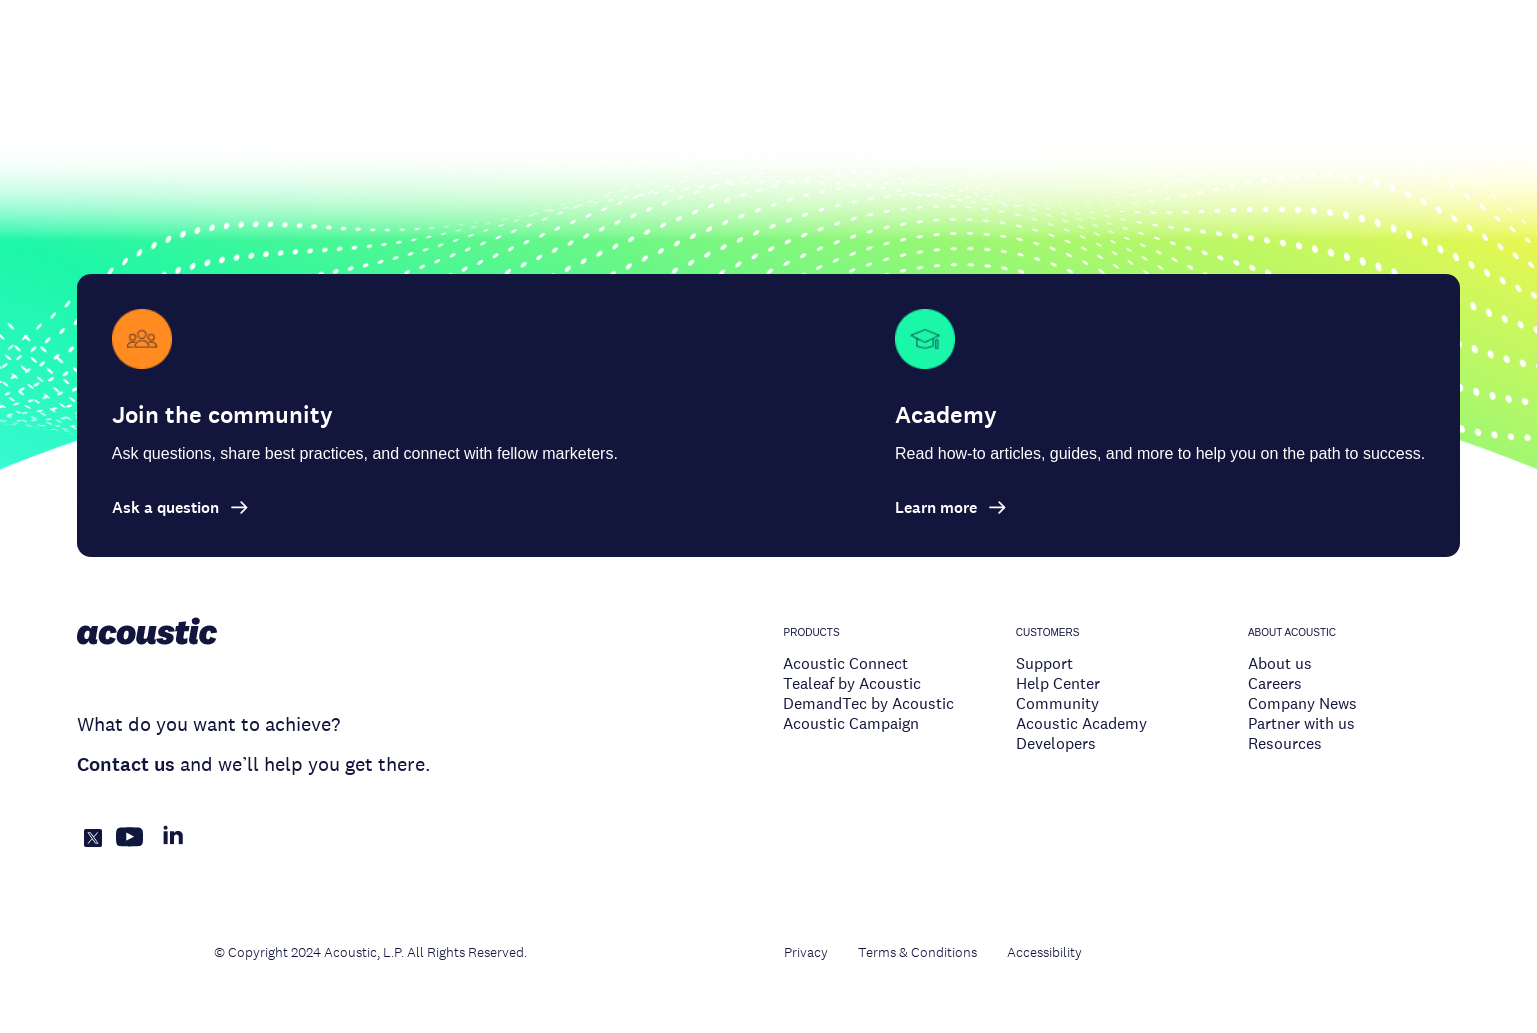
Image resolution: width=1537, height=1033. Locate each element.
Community (1057, 703)
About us (1280, 663)
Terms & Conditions (917, 952)
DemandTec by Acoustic (868, 703)
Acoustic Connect (845, 663)
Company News (1302, 703)
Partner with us (1301, 723)
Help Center (1058, 683)
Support (1044, 663)
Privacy (806, 952)
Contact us (126, 764)
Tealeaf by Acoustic (852, 683)
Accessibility (1044, 952)
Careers (1275, 683)
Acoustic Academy (1081, 723)
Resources (1285, 743)
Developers (1056, 743)
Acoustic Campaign (851, 723)
